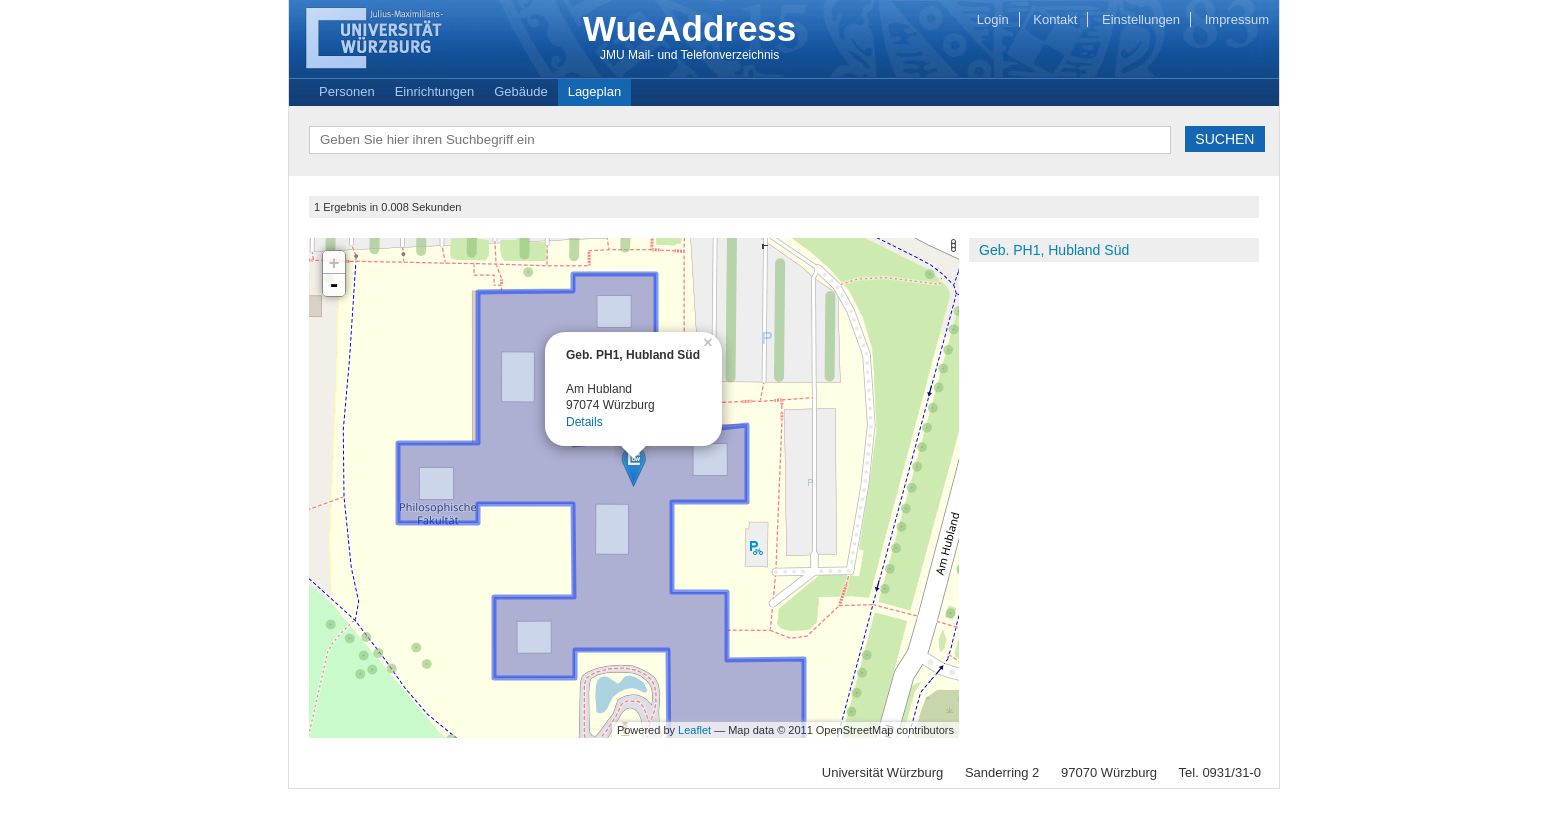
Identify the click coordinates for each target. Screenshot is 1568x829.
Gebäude (521, 91)
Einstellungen (1141, 19)
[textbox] (740, 140)
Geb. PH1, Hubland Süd (1054, 250)
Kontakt (1055, 19)
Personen (347, 91)
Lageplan (595, 91)
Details (584, 422)
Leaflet (694, 730)
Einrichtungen (435, 91)
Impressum (1237, 19)
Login (993, 19)
